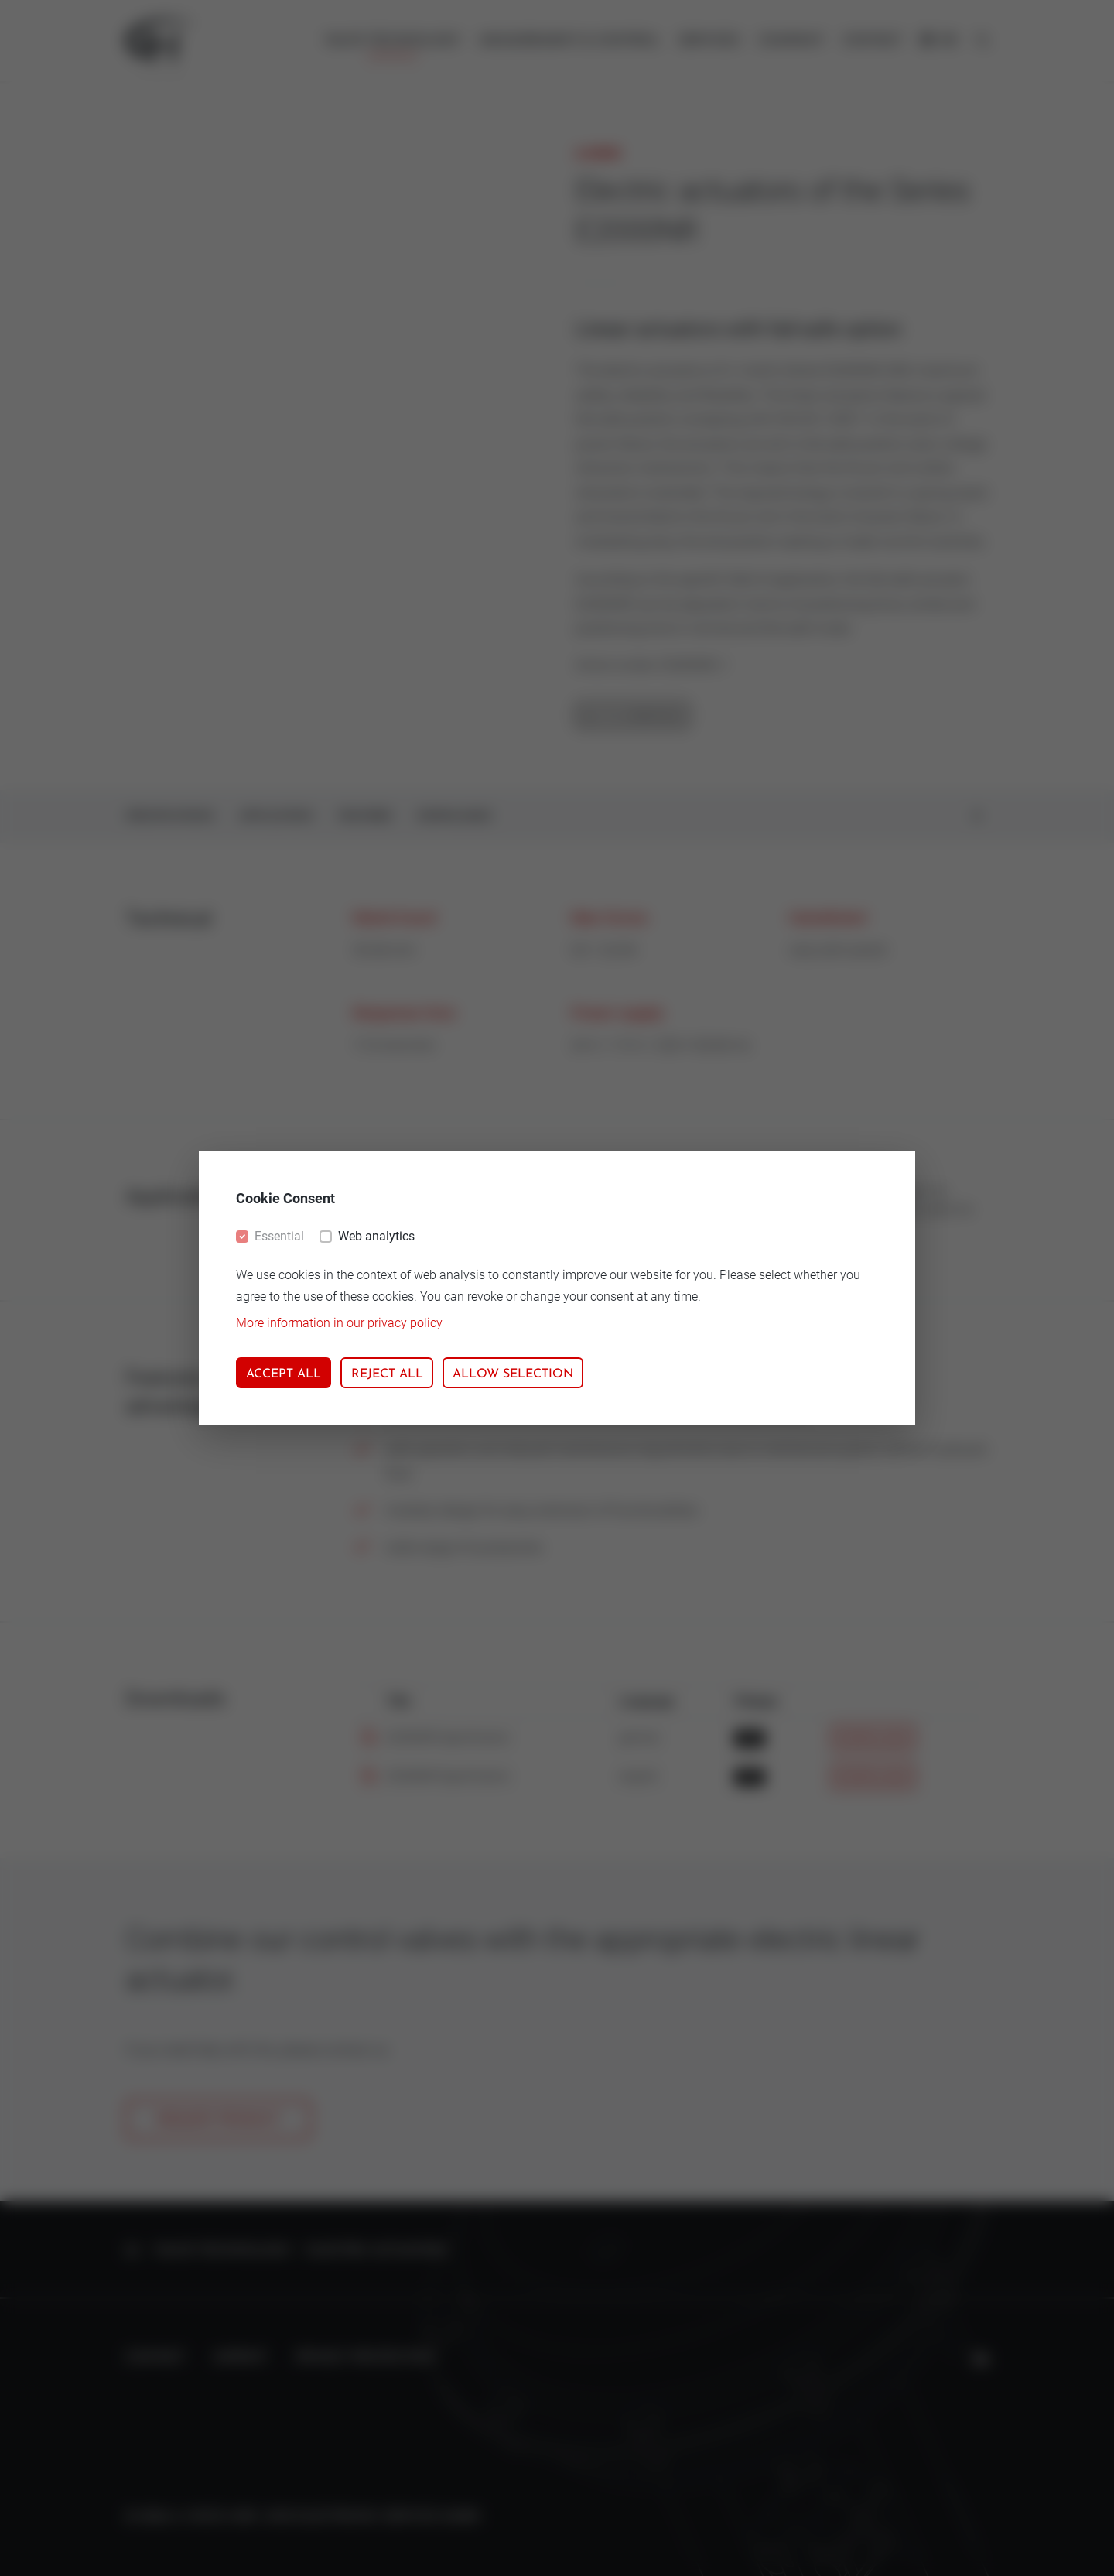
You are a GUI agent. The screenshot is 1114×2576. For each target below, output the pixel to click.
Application (276, 817)
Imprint (240, 2358)
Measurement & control (569, 41)
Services (709, 41)
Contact (872, 41)
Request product (218, 2120)
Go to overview (632, 717)
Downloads (454, 817)
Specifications (169, 817)
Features (365, 817)
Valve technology (392, 41)
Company (791, 41)
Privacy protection (366, 2358)
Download (873, 1739)
